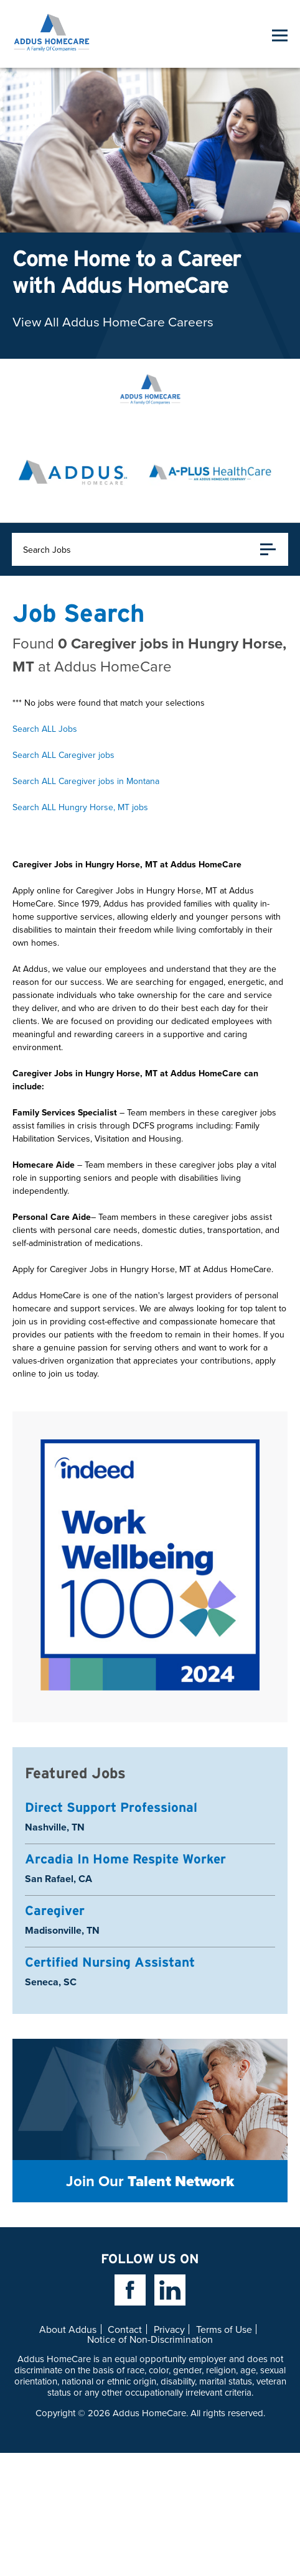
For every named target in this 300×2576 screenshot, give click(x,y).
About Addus (67, 2329)
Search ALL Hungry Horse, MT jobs (80, 807)
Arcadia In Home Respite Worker (125, 1859)
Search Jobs (149, 549)
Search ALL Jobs (44, 728)
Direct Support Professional (111, 1807)
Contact (125, 2329)
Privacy (169, 2329)
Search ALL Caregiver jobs (63, 755)
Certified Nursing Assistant (110, 1962)
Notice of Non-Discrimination (150, 2339)
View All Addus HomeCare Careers (112, 321)
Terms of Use (224, 2329)
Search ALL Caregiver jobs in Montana (85, 781)
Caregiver (55, 1910)
